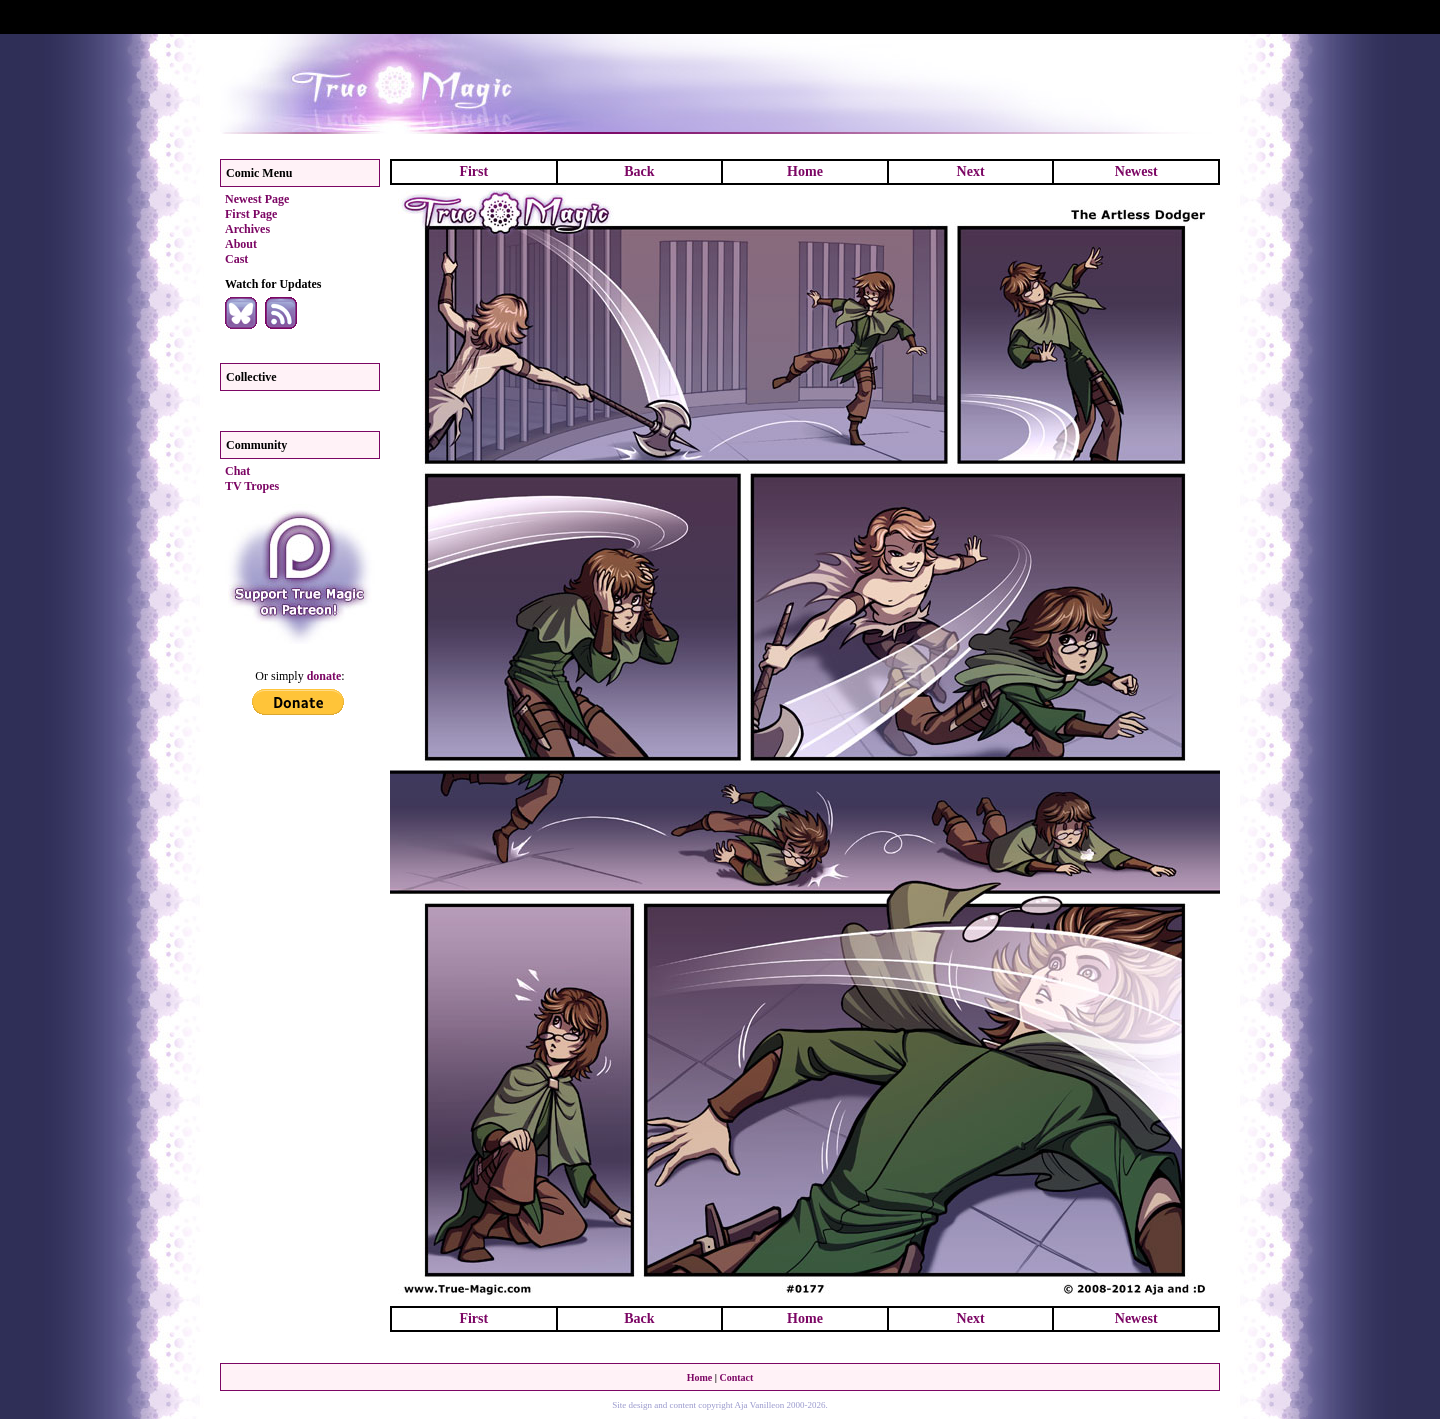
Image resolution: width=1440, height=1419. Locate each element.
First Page (251, 214)
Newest (1136, 171)
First (473, 171)
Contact (736, 1377)
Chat (237, 471)
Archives (247, 229)
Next (971, 171)
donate (324, 676)
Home (805, 171)
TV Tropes (252, 486)
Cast (236, 259)
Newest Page (257, 199)
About (241, 244)
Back (639, 171)
